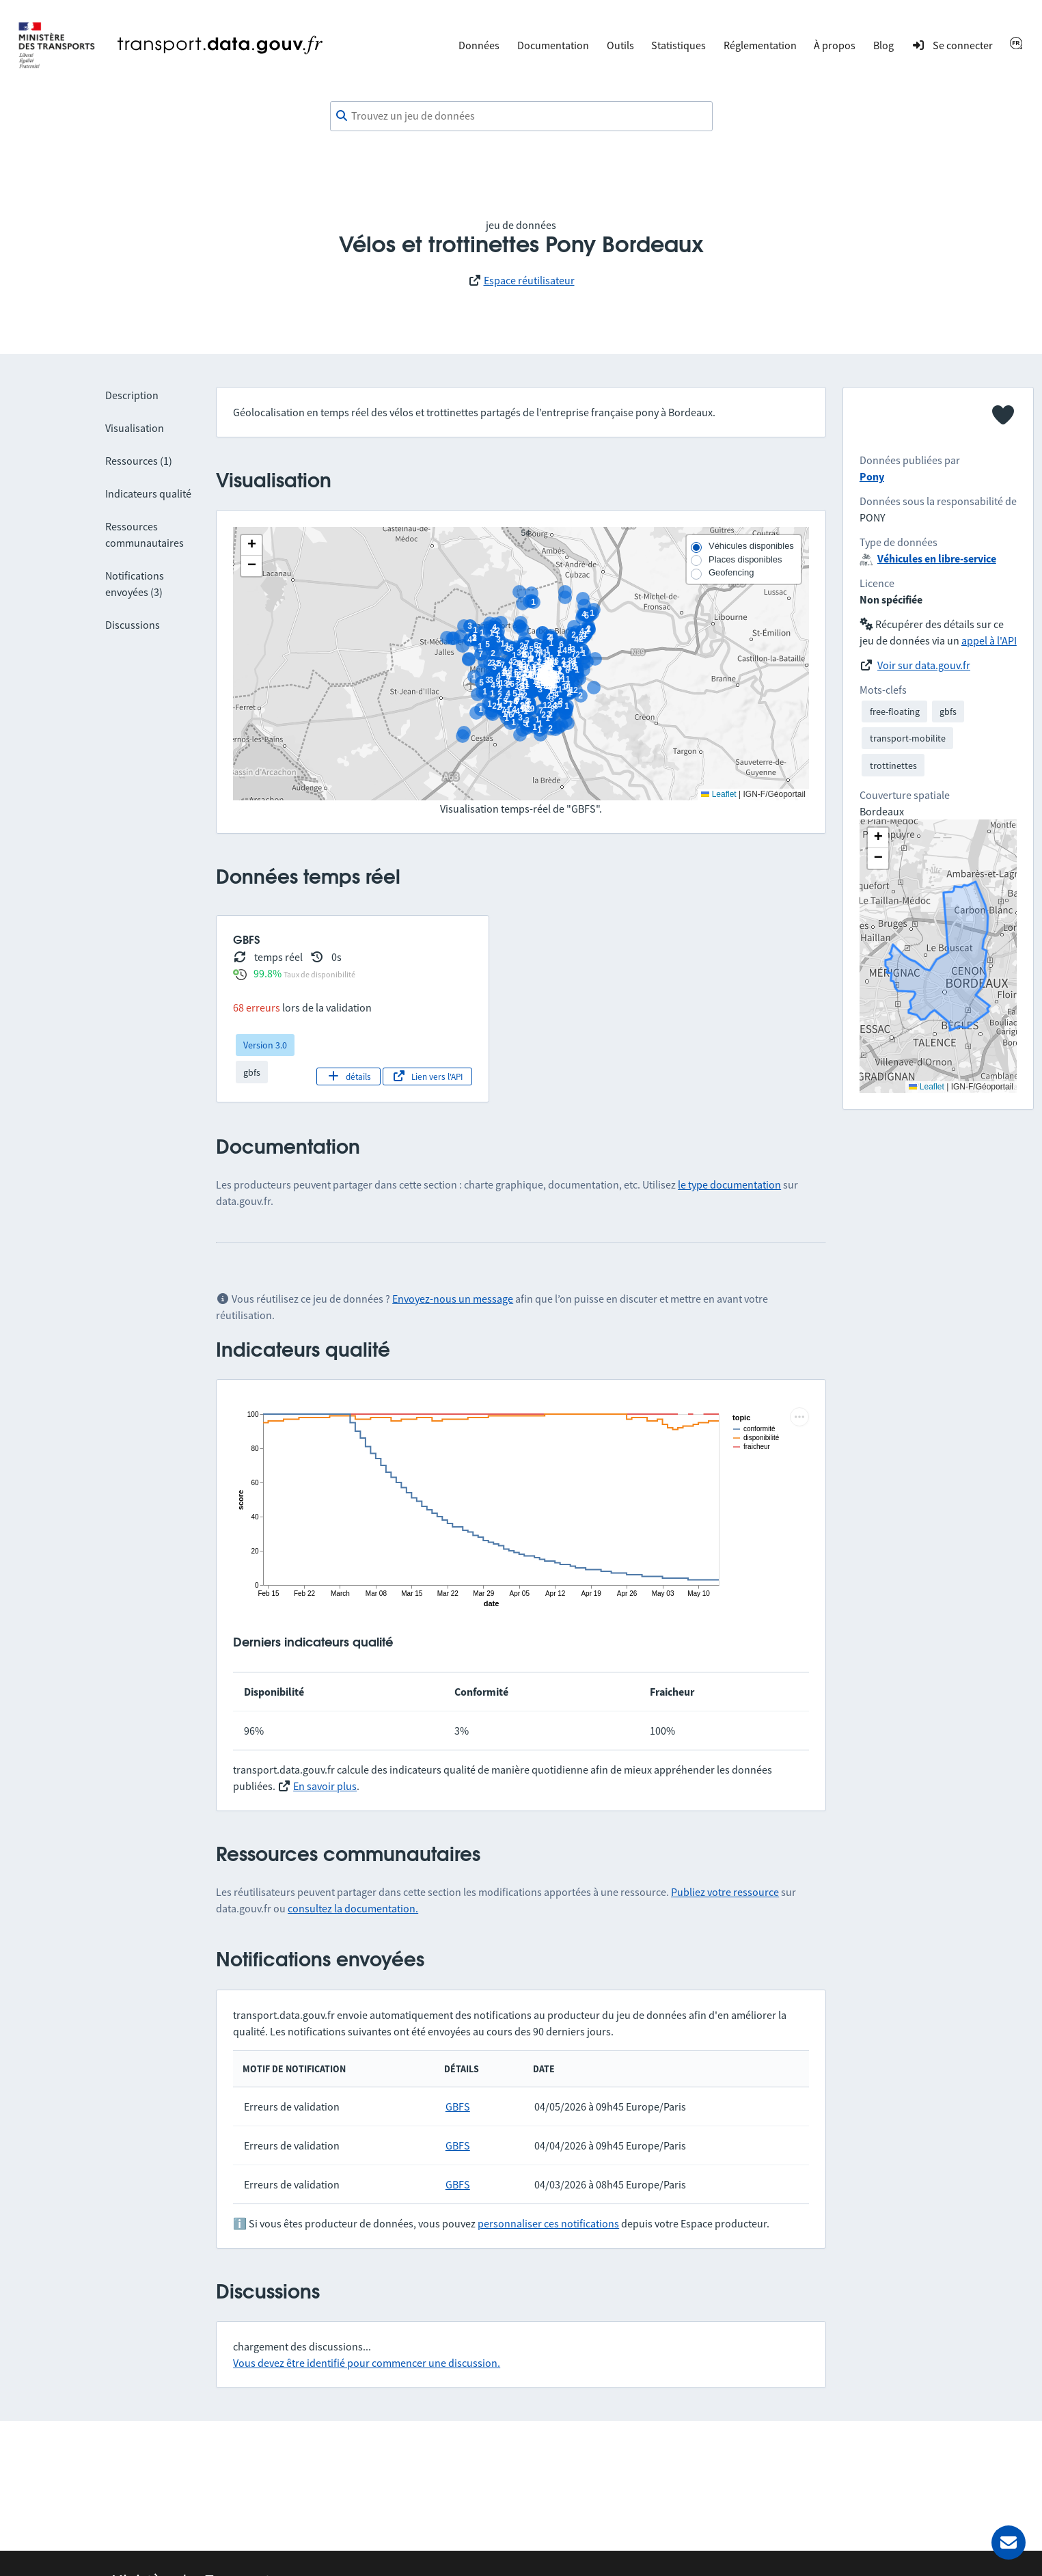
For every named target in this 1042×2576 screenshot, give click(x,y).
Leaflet (718, 794)
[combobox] (521, 116)
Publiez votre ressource (725, 1892)
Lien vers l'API (427, 1076)
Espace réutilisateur (529, 280)
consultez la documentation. (353, 1908)
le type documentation (729, 1184)
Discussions (132, 625)
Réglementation (760, 45)
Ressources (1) (138, 460)
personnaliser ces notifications (548, 2223)
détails (349, 1076)
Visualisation (134, 428)
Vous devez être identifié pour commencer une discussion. (366, 2363)
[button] (251, 545)
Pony (872, 476)
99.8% (267, 973)
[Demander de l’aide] (1008, 2542)
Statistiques (678, 45)
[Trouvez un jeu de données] (521, 116)
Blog (883, 45)
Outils (620, 45)
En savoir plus (325, 1786)
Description (132, 395)
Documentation (553, 45)
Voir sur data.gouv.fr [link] (923, 665)
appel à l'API (989, 640)
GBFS (457, 2106)
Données (478, 45)
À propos (834, 45)
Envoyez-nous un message (452, 1298)
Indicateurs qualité (148, 493)
